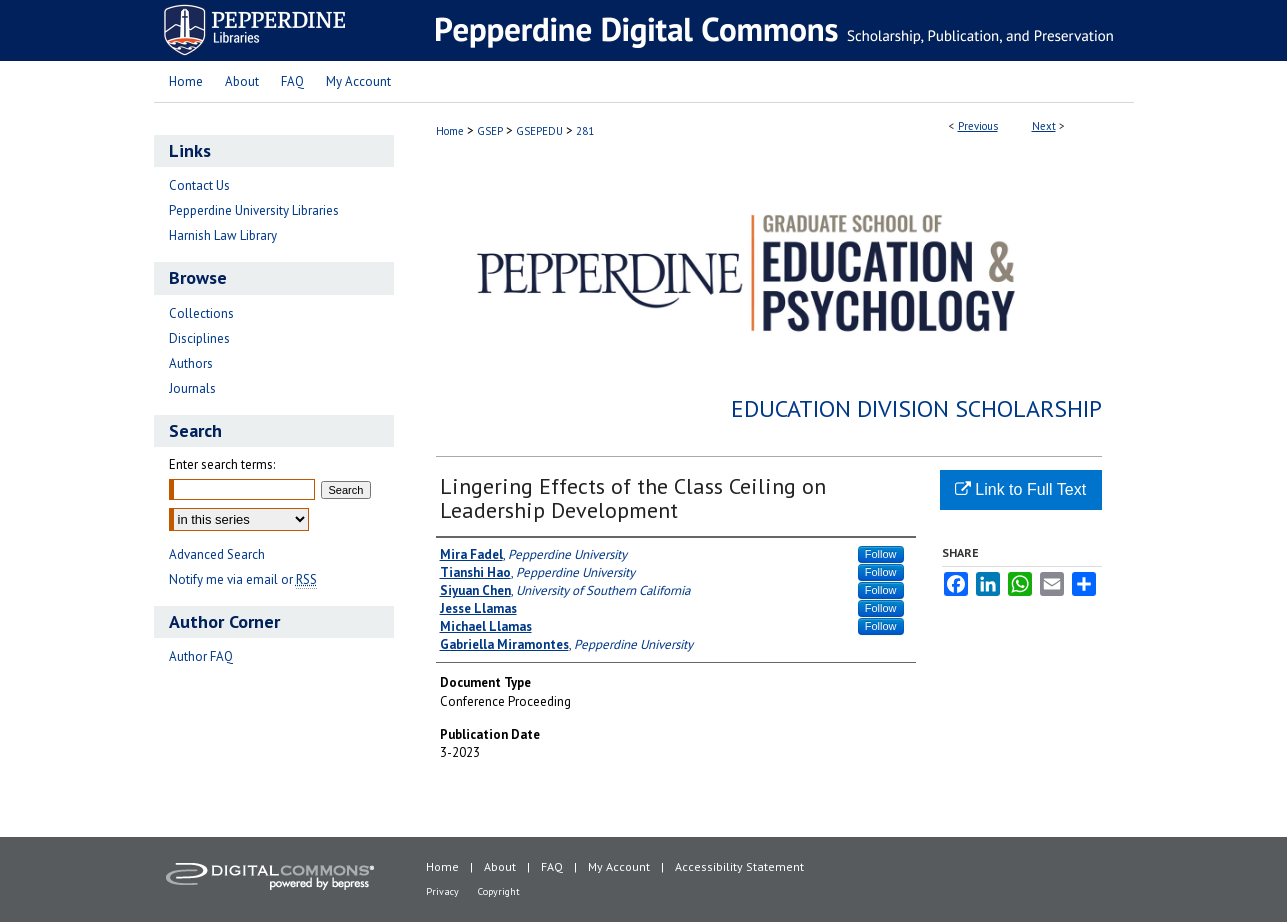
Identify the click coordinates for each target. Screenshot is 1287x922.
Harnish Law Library (223, 235)
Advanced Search (217, 554)
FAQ (552, 866)
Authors (191, 363)
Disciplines (199, 338)
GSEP (490, 131)
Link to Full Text (1020, 489)
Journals (192, 388)
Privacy (442, 891)
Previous (978, 126)
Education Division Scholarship (916, 408)
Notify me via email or (243, 579)
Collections (201, 313)
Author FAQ (201, 656)
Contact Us (199, 185)
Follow (881, 554)
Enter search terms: (222, 464)
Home (450, 131)
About (500, 866)
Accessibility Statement (739, 866)
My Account (619, 866)
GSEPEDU (539, 131)
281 (585, 131)
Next (1044, 126)
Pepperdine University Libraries (254, 210)
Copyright (499, 891)
